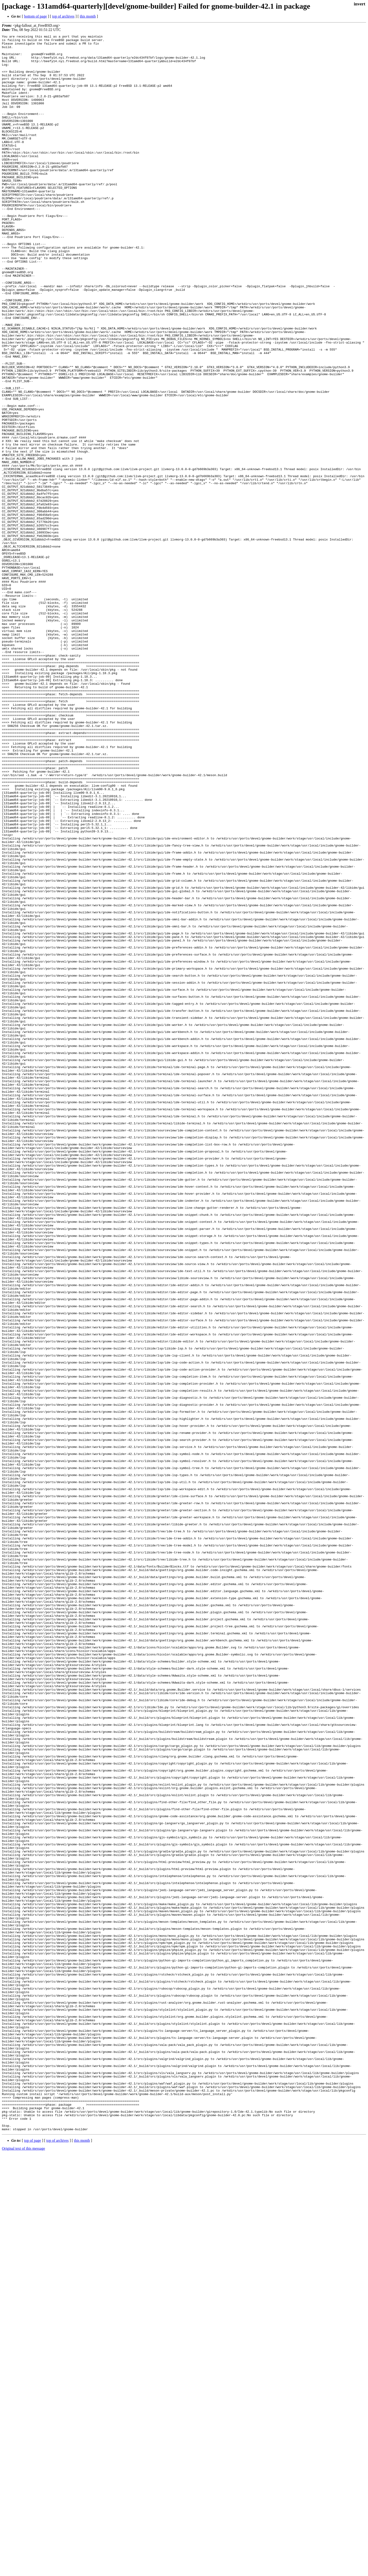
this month (88, 16)
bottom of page (35, 16)
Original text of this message (23, 2568)
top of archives (63, 16)
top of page (32, 2560)
